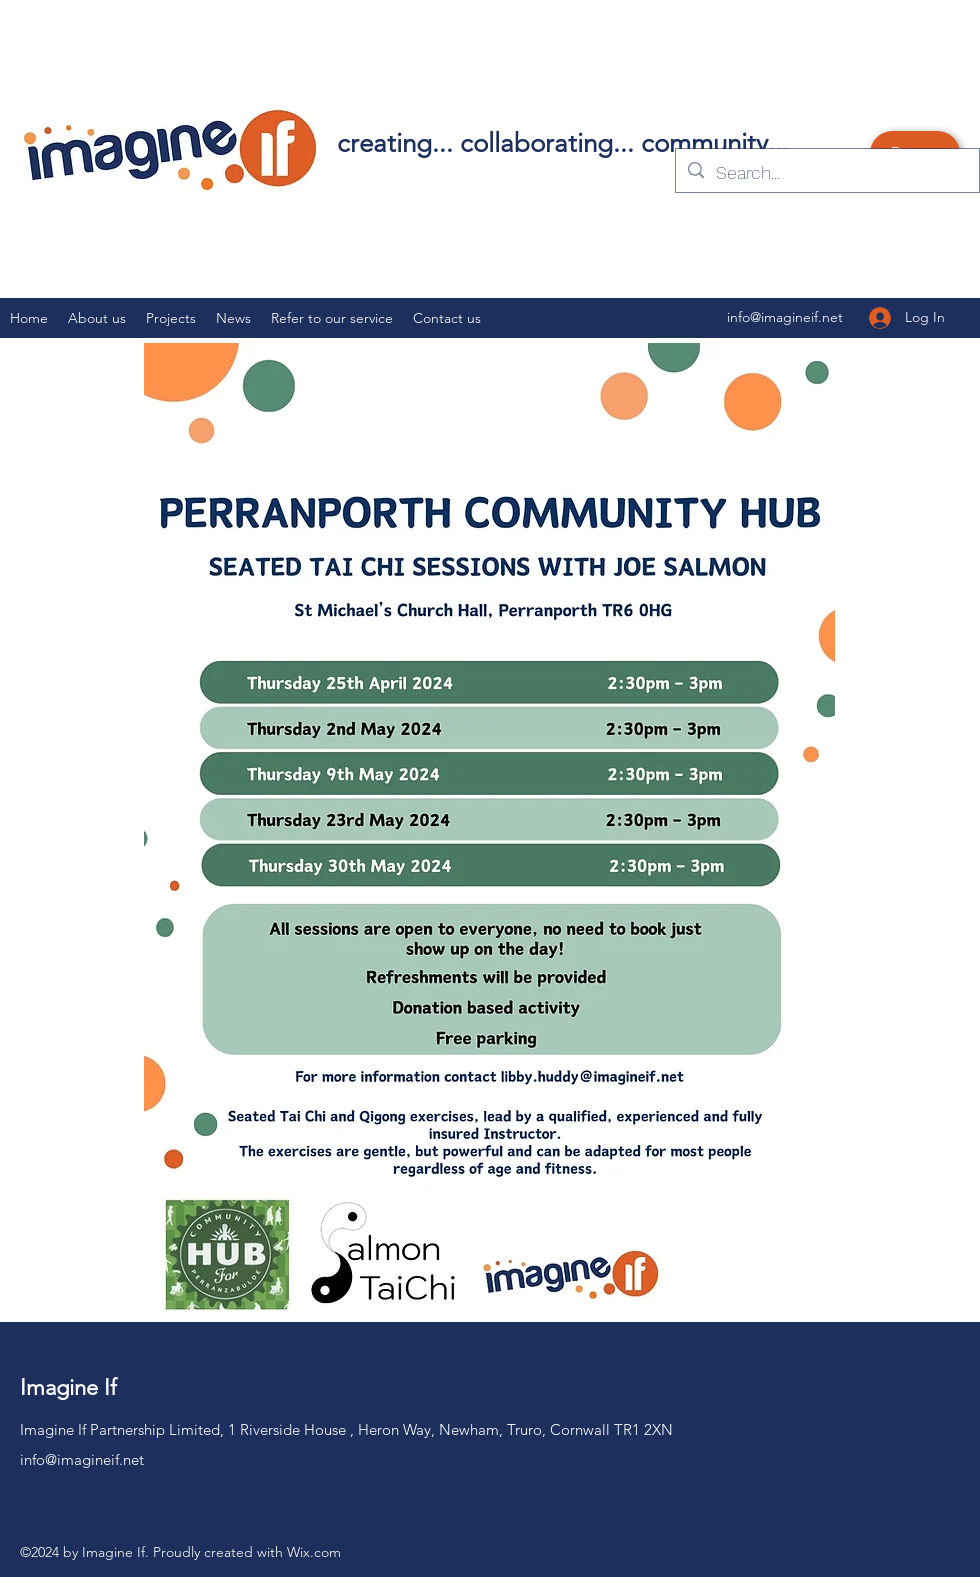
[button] (171, 318)
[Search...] (826, 173)
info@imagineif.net (82, 1459)
